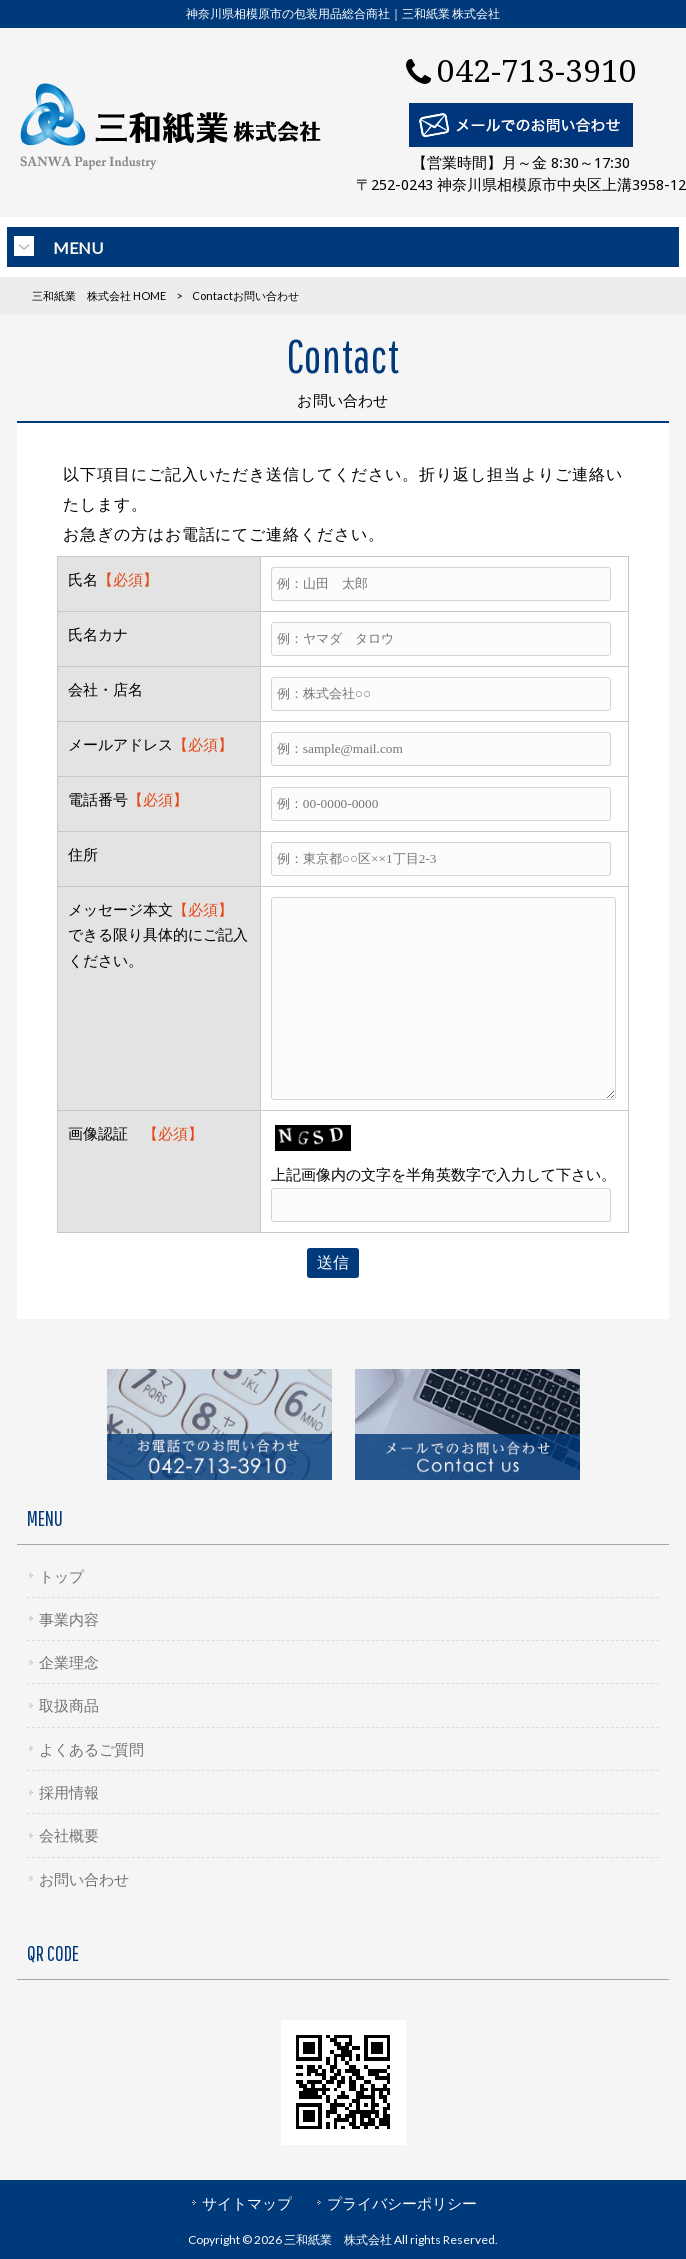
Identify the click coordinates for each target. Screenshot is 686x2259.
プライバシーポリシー (402, 2203)
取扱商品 (69, 1705)
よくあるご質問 (91, 1749)
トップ (61, 1576)
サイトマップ (247, 2203)
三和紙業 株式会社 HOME (99, 295)
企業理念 (69, 1662)
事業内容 (69, 1619)
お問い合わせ (84, 1879)
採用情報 (69, 1792)
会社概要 (69, 1835)
